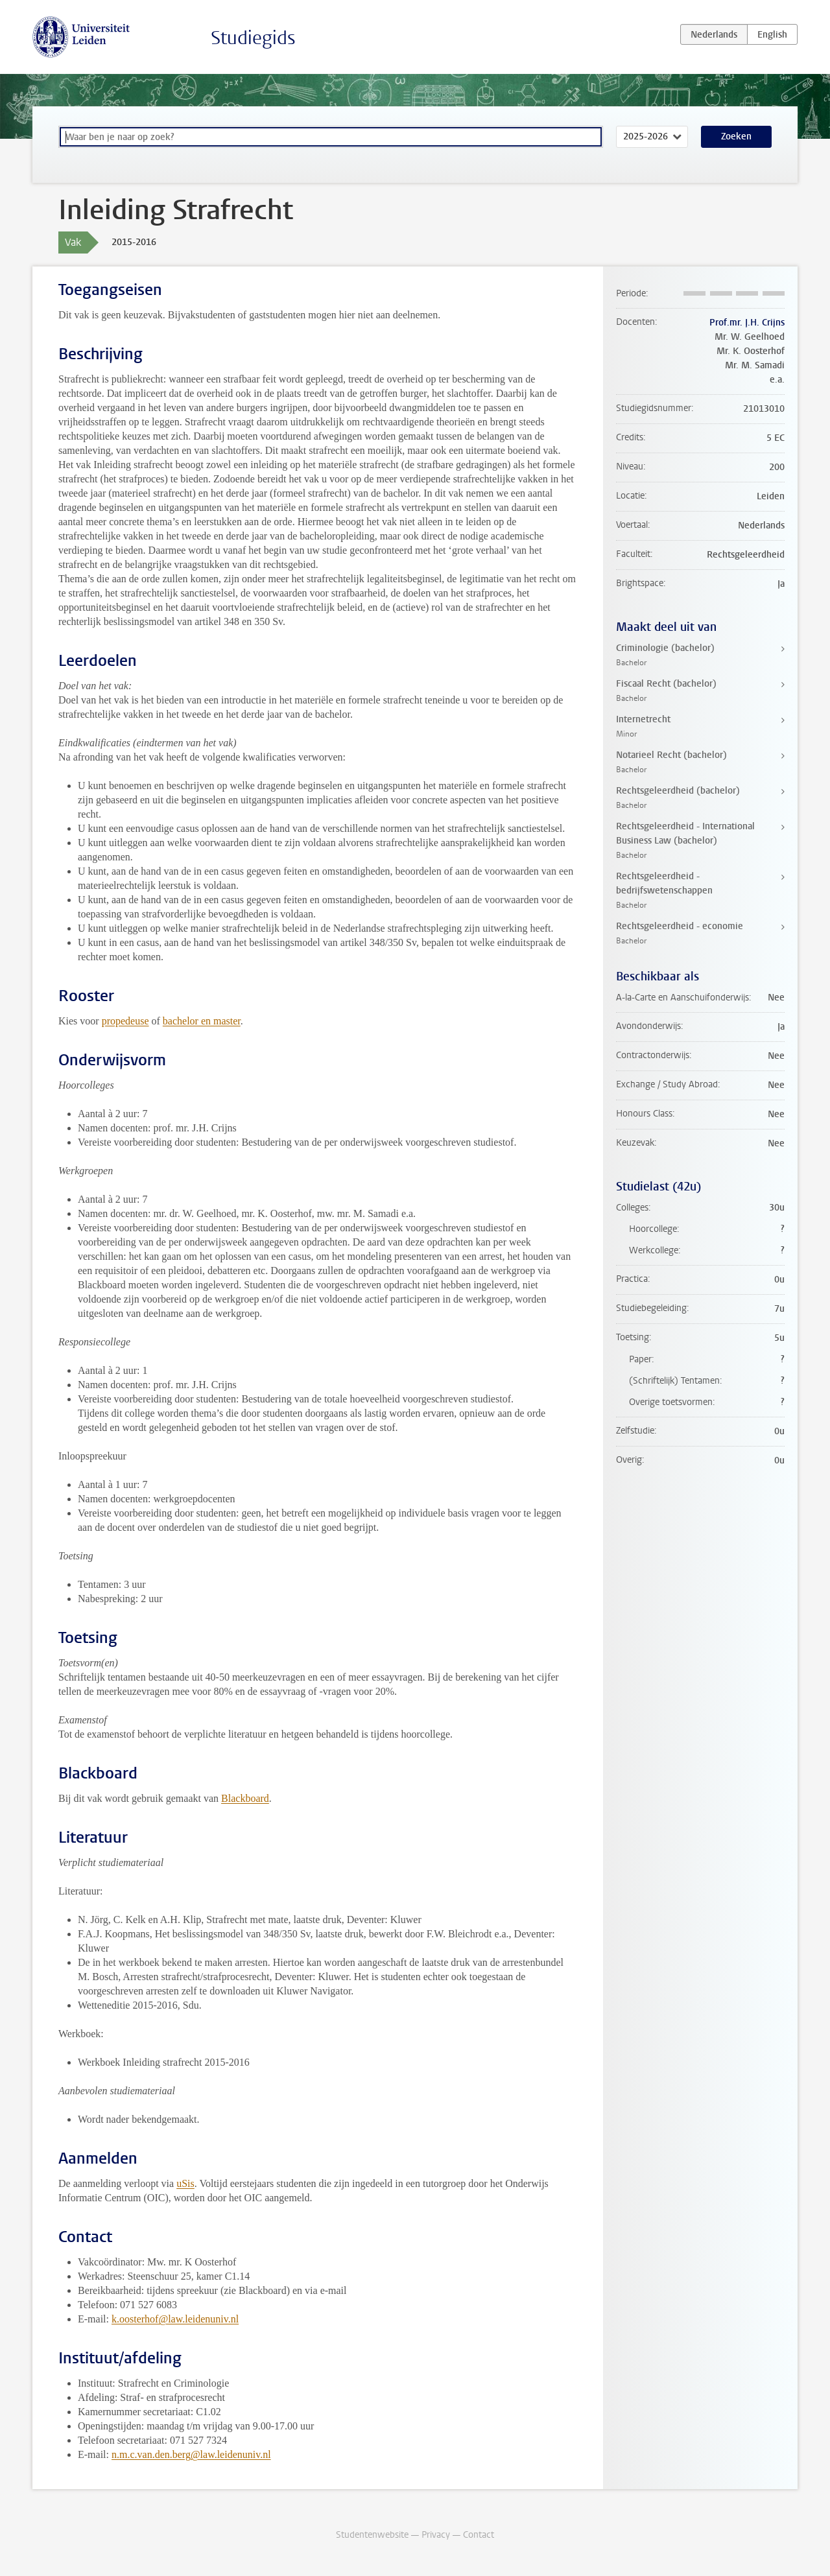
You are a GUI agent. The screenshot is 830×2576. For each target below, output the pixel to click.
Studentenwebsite (372, 2535)
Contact (478, 2535)
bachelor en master (202, 1020)
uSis (185, 2183)
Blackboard (245, 1798)
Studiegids (253, 38)
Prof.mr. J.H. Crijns (747, 322)
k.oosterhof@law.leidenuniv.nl (175, 2318)
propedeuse (125, 1020)
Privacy (435, 2535)
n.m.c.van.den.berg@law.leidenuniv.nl (191, 2454)
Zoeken (736, 136)
